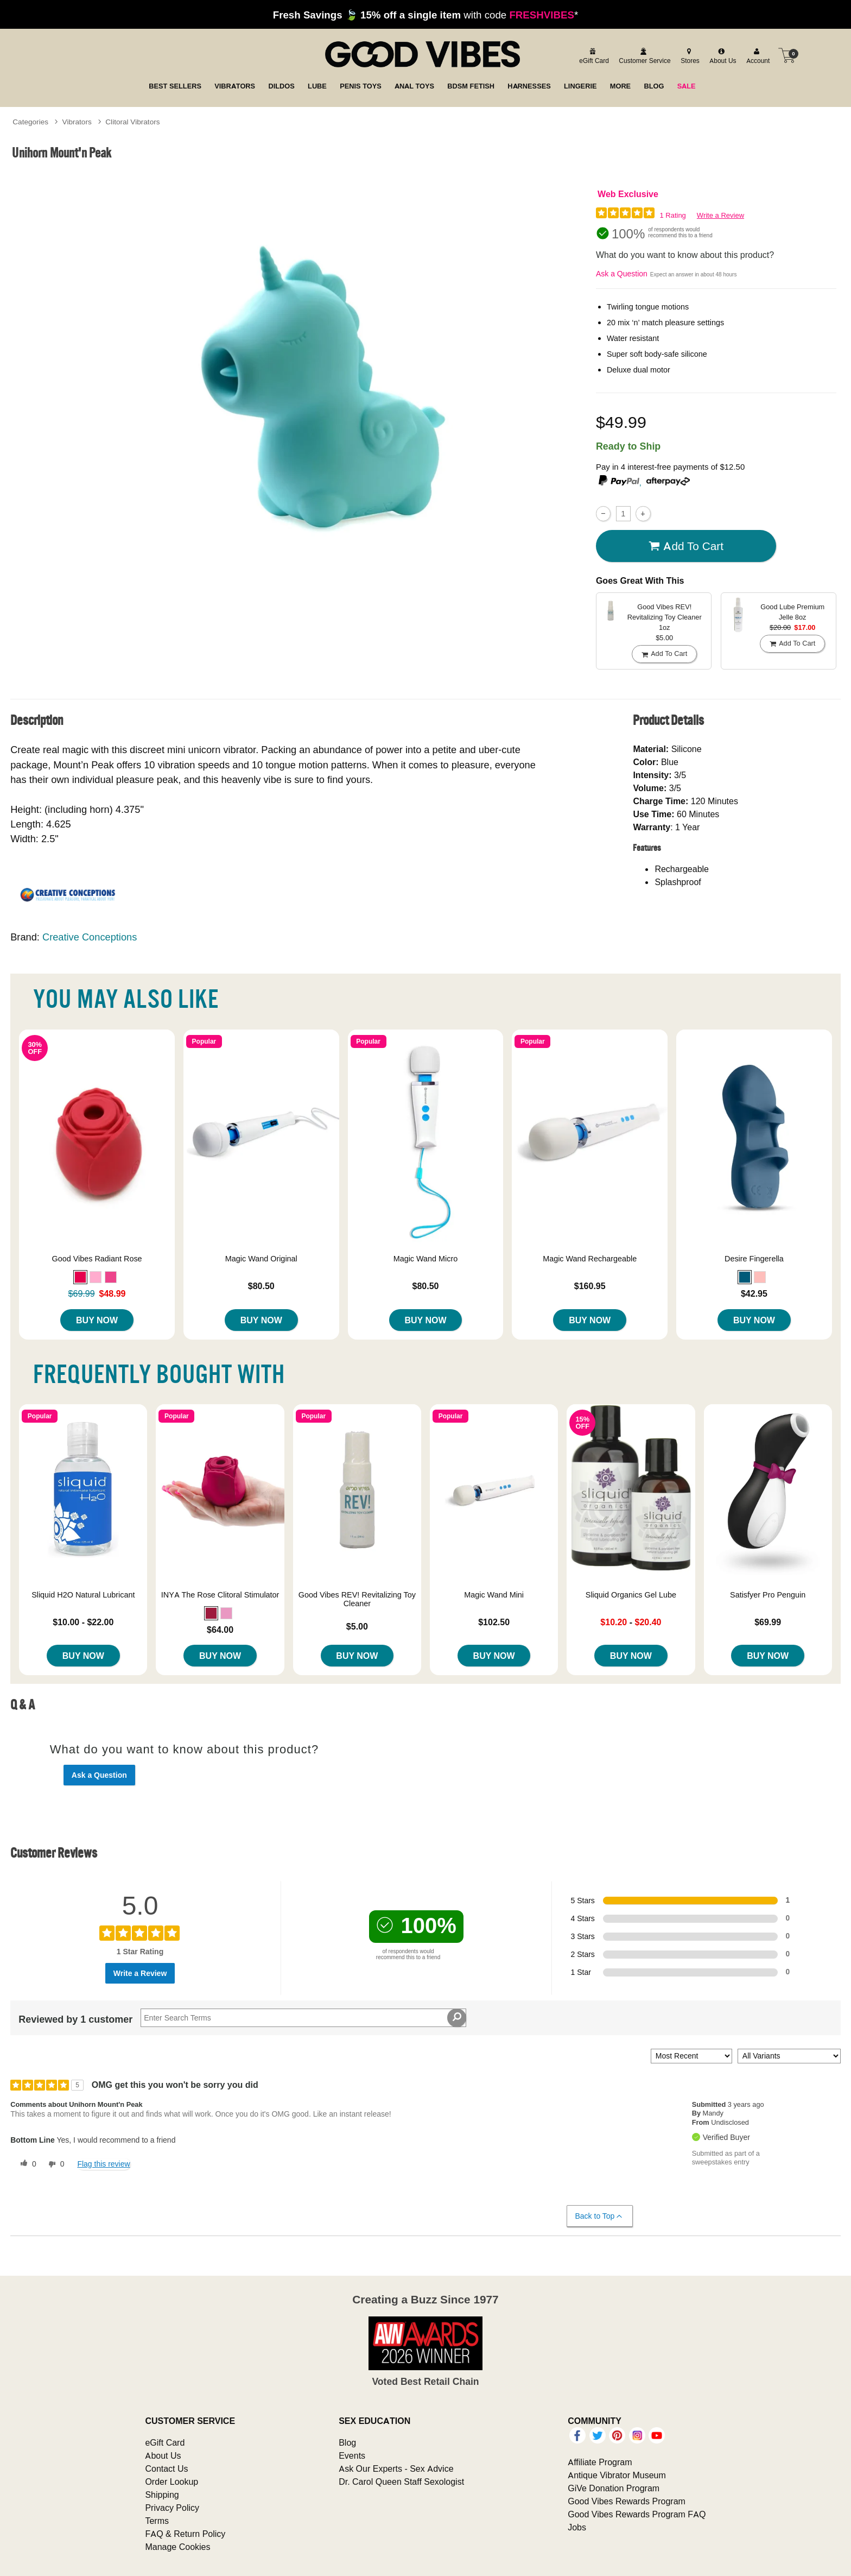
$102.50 (494, 1622)
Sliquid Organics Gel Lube (631, 1595)
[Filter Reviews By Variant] (789, 2056)
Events (352, 2455)
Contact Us (166, 2468)
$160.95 (590, 1285)
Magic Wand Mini (494, 1595)
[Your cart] (787, 55)
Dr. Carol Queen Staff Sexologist (401, 2481)
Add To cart (686, 545)
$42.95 (754, 1293)
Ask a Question (621, 273)
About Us (163, 2455)
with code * (425, 14)
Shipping (162, 2494)
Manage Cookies (177, 2546)
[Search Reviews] (303, 2018)
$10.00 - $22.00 (83, 1622)
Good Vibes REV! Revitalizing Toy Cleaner (357, 1599)
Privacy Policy (172, 2507)
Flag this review (103, 2164)
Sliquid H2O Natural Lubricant (83, 1595)
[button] (80, 1277)
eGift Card (165, 2442)
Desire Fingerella (754, 1259)
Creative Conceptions (89, 937)
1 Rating (672, 215)
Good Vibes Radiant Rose (97, 1259)
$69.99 (767, 1622)
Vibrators (77, 122)
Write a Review (720, 215)
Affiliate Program (600, 2462)
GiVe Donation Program (613, 2488)
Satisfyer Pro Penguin (767, 1595)
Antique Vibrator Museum (617, 2475)
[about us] (721, 55)
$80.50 (261, 1285)
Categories (30, 122)
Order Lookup (171, 2481)
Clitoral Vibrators (132, 122)
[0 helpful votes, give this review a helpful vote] (26, 2164)
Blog (347, 2442)
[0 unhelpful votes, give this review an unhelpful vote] (54, 2164)
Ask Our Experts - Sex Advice (396, 2468)
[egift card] (592, 55)
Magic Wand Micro (425, 1259)
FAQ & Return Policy (185, 2533)
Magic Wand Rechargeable (590, 1259)
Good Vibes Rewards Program (626, 2501)
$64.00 (220, 1629)
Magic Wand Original (261, 1259)
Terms (157, 2520)
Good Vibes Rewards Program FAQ (637, 2514)
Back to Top (599, 2216)
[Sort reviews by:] (691, 2056)
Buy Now (97, 1320)
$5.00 (357, 1626)
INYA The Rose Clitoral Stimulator (220, 1595)
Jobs (577, 2527)
